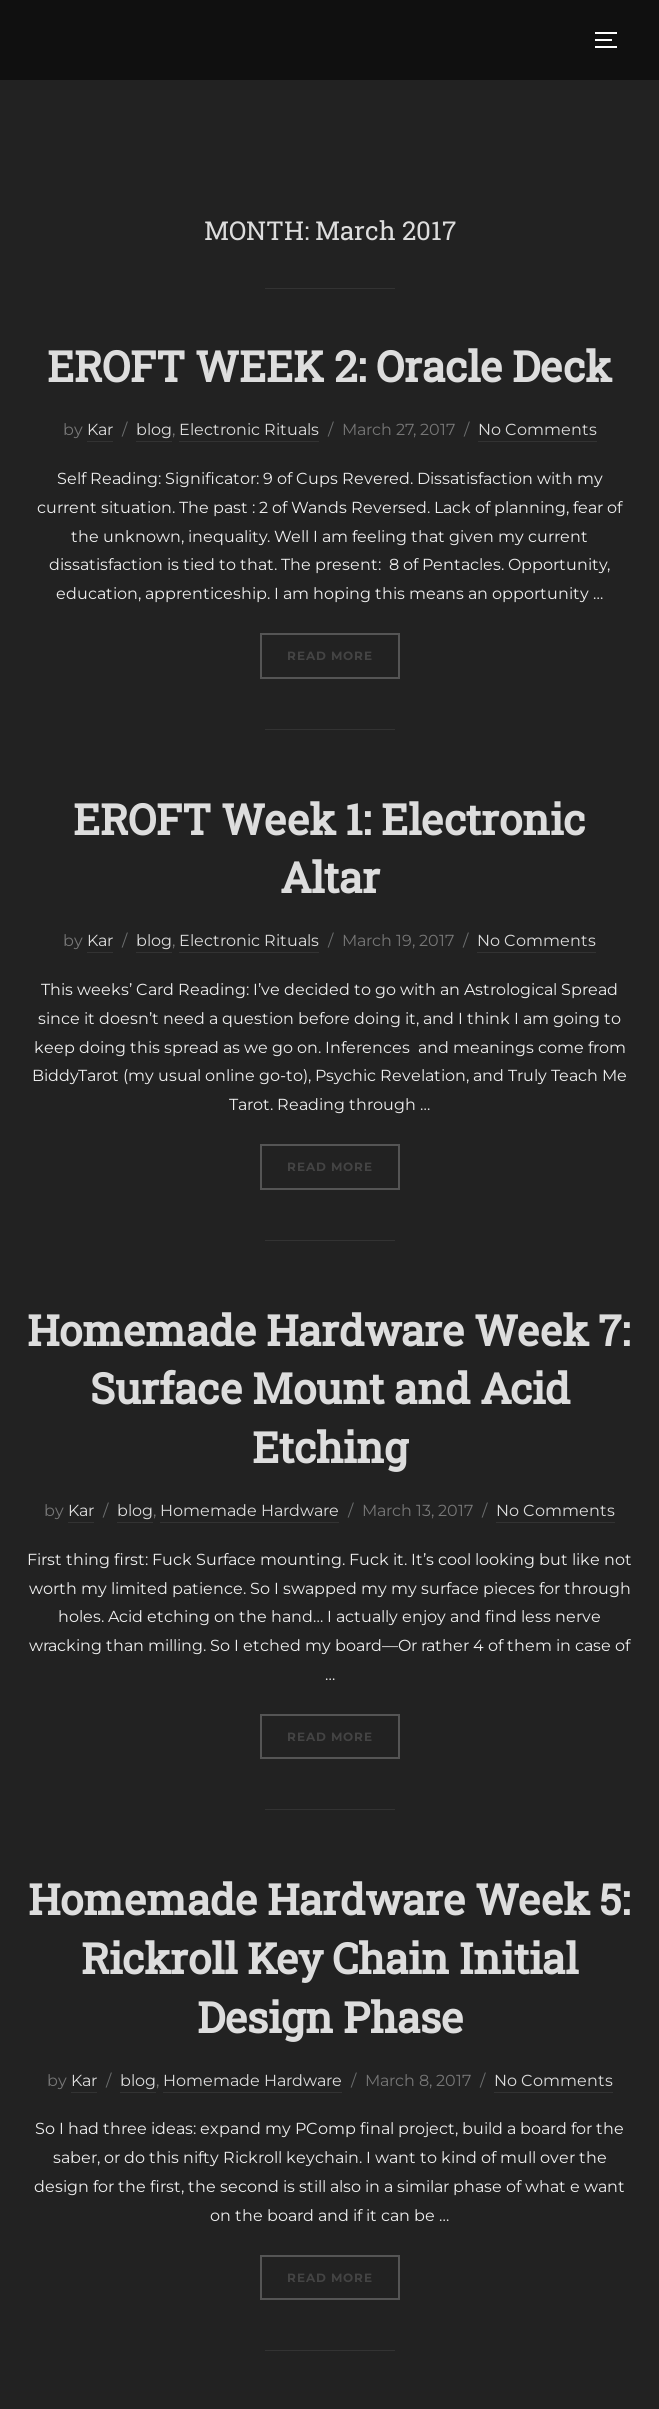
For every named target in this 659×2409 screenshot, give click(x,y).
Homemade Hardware (249, 1510)
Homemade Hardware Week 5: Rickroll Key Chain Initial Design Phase (329, 1957)
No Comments (537, 429)
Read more (343, 653)
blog (154, 429)
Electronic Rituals (249, 429)
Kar (100, 429)
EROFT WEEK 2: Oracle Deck (329, 365)
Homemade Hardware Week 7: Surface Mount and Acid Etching (328, 1388)
